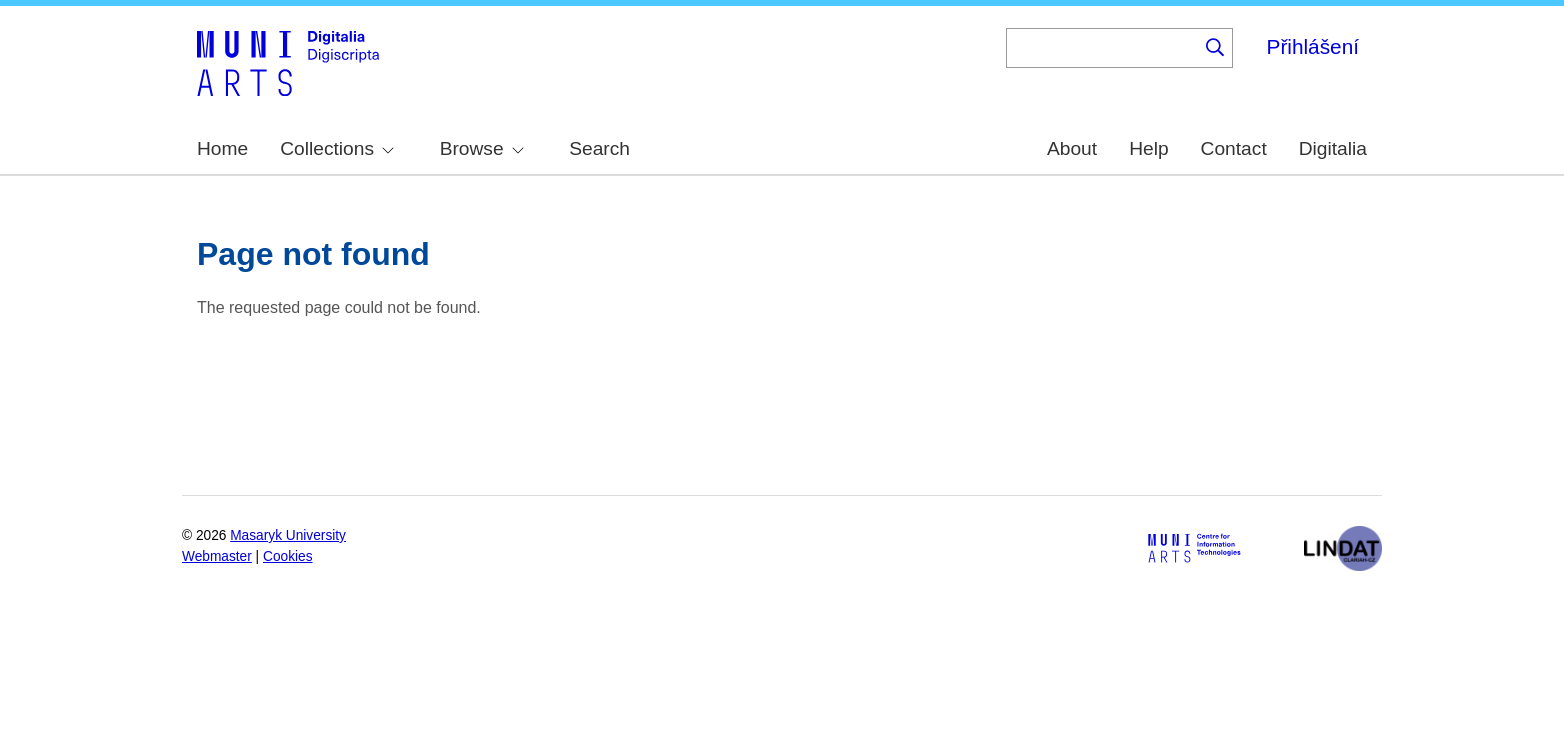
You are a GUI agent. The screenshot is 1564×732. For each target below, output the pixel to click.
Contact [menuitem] (1234, 148)
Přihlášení (1313, 46)
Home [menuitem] (222, 148)
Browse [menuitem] (482, 148)
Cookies (288, 556)
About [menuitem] (1072, 148)
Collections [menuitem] (337, 148)
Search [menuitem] (599, 148)
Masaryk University (288, 535)
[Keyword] (1102, 48)
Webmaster (217, 556)
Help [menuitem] (1148, 148)
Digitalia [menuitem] (1333, 148)
